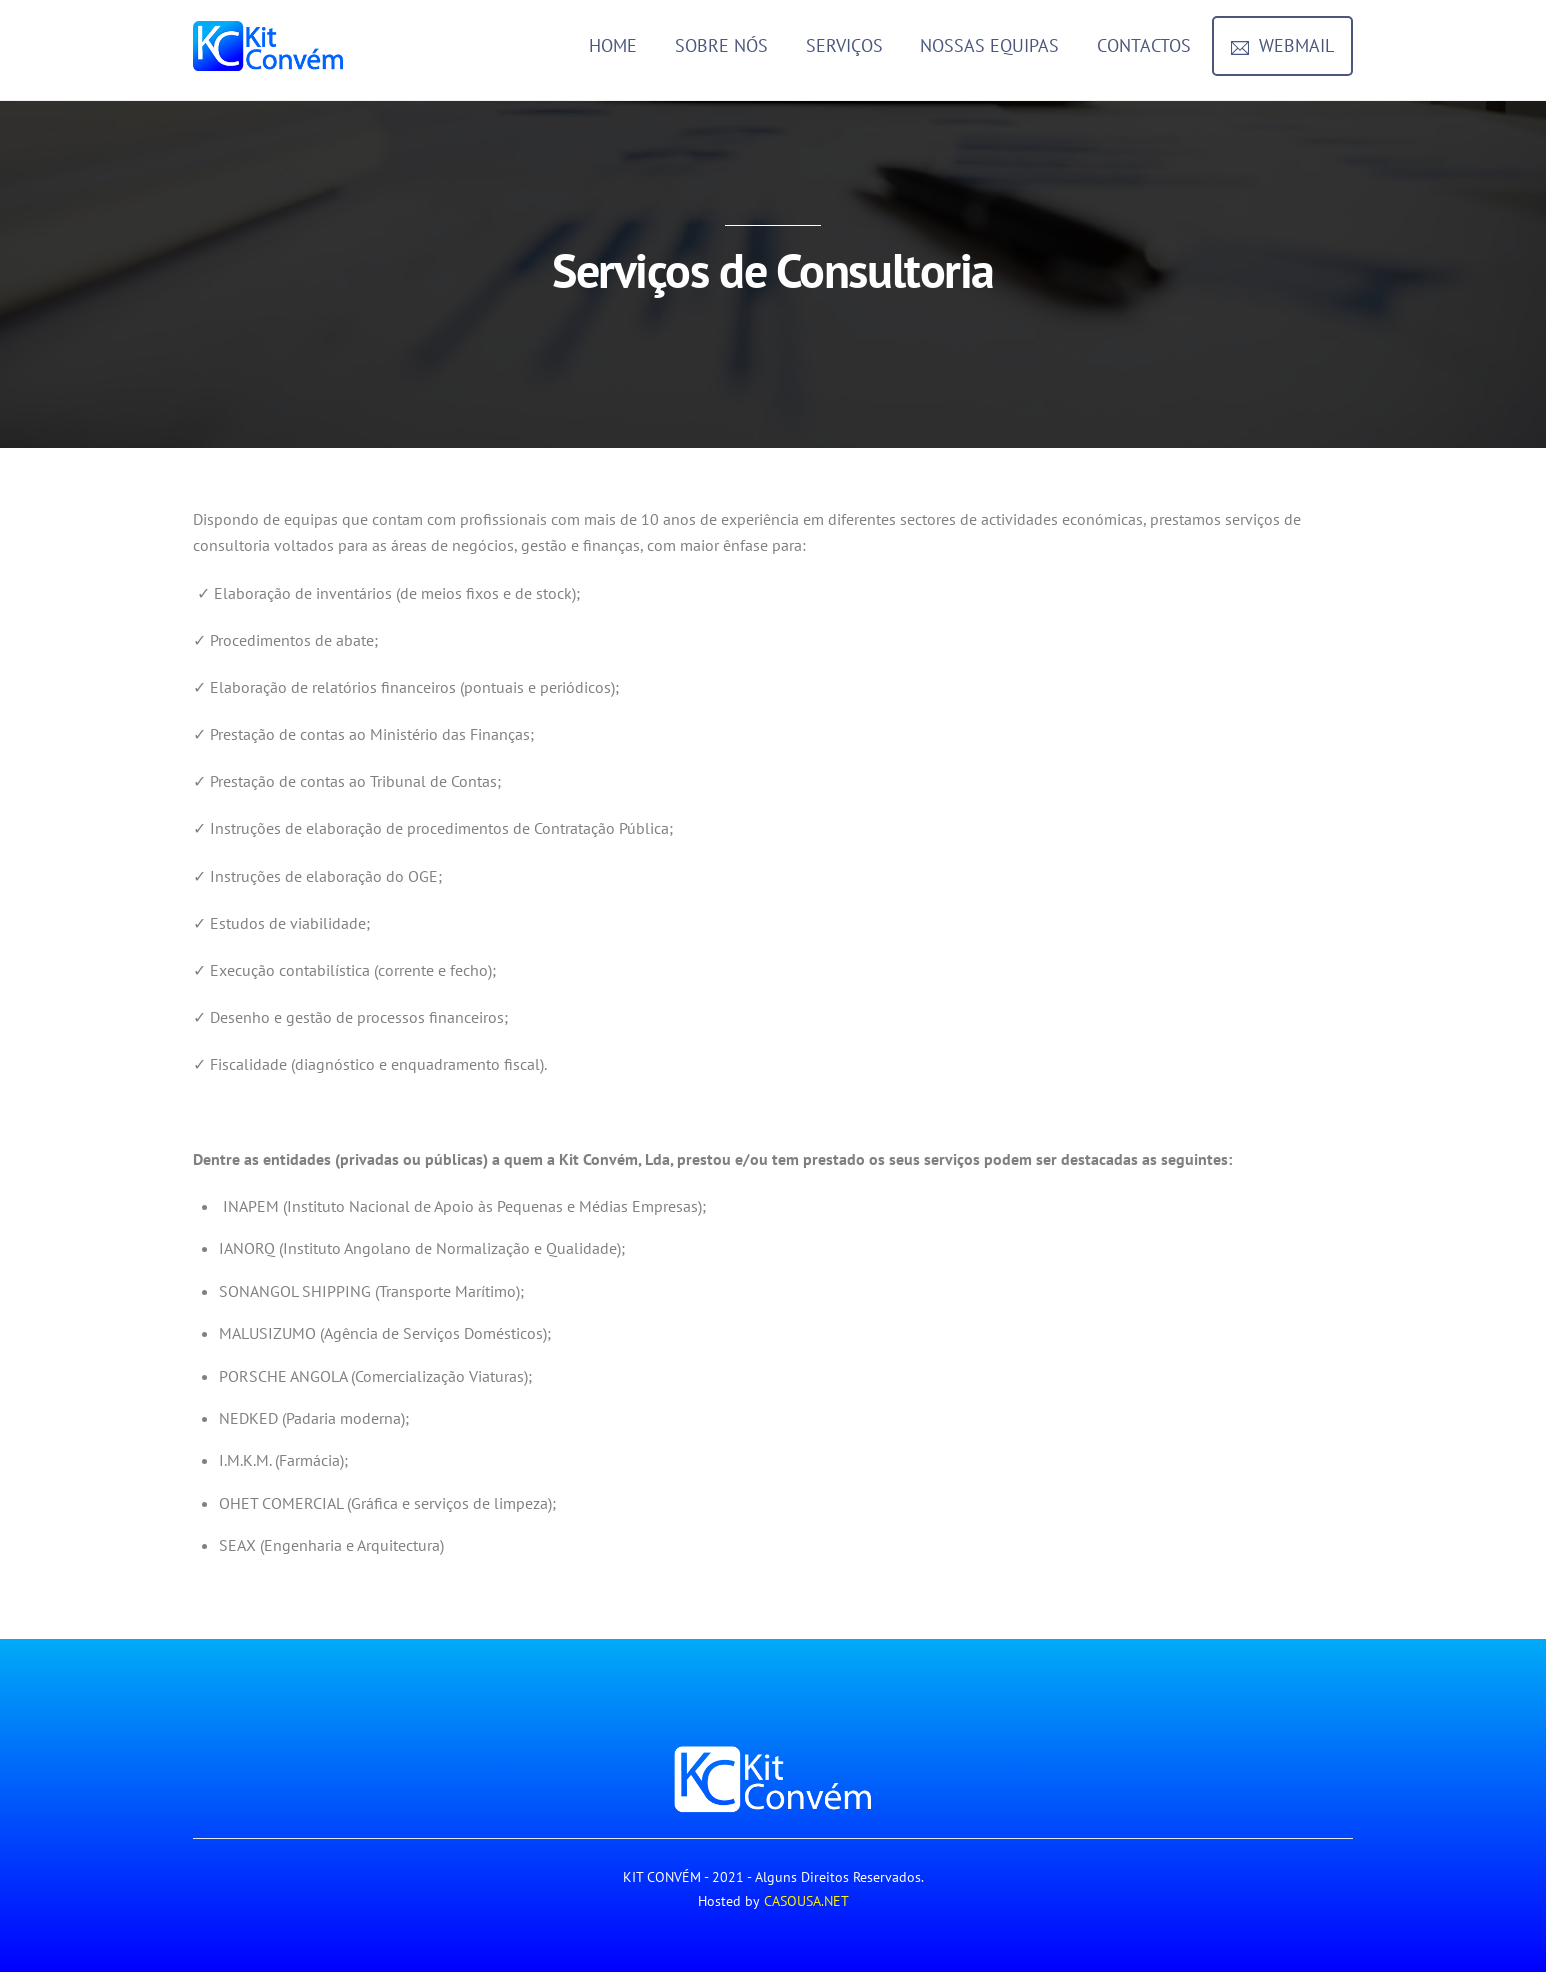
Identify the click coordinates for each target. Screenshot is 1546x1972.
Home (613, 45)
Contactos (1144, 45)
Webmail (1282, 45)
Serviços (844, 45)
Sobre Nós (721, 45)
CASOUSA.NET (806, 1901)
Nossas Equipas (989, 45)
